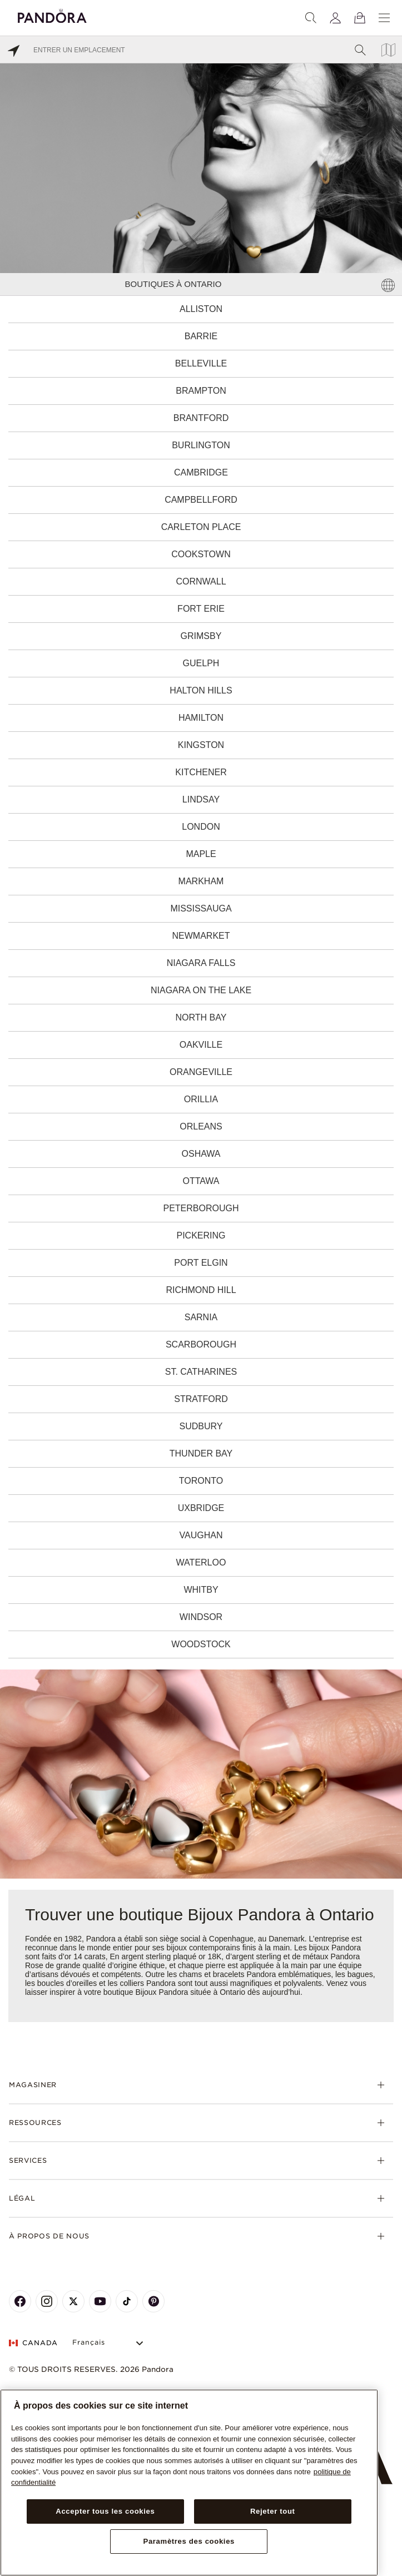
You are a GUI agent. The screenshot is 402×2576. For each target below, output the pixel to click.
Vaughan (201, 1535)
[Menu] (384, 18)
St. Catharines (201, 1371)
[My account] (335, 18)
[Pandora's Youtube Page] (100, 2301)
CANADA (33, 2343)
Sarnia (201, 1317)
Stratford (201, 1399)
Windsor (201, 1617)
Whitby (200, 1589)
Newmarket (201, 935)
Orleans (201, 1126)
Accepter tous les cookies (105, 2511)
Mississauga (200, 908)
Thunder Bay (201, 1453)
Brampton (201, 390)
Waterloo (201, 1562)
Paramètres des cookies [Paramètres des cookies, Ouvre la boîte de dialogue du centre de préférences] (189, 2541)
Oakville (201, 1044)
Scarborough (201, 1344)
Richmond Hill (201, 1290)
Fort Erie (201, 608)
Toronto (201, 1480)
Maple (201, 854)
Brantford (201, 418)
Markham (201, 881)
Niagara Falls (201, 963)
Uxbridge (201, 1508)
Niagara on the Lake (201, 990)
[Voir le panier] (360, 18)
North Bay (201, 1017)
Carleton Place (201, 527)
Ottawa (200, 1181)
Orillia (201, 1099)
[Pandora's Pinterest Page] (153, 2301)
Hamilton (201, 717)
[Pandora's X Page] (73, 2301)
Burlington (201, 445)
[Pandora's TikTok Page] (127, 2301)
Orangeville (201, 1072)
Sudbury (201, 1426)
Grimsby (201, 636)
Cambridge (201, 472)
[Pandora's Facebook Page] (20, 2301)
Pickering (200, 1235)
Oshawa (201, 1153)
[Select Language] (109, 2342)
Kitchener (200, 772)
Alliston (201, 309)
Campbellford (201, 499)
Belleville (201, 363)
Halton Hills (201, 690)
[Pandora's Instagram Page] (47, 2301)
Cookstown (200, 554)
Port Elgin (200, 1262)
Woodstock (200, 1644)
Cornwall (201, 581)
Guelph (201, 663)
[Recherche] (311, 18)
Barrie (201, 336)
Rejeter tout (272, 2511)
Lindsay (201, 799)
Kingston (201, 745)
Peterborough (201, 1208)
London (201, 826)
